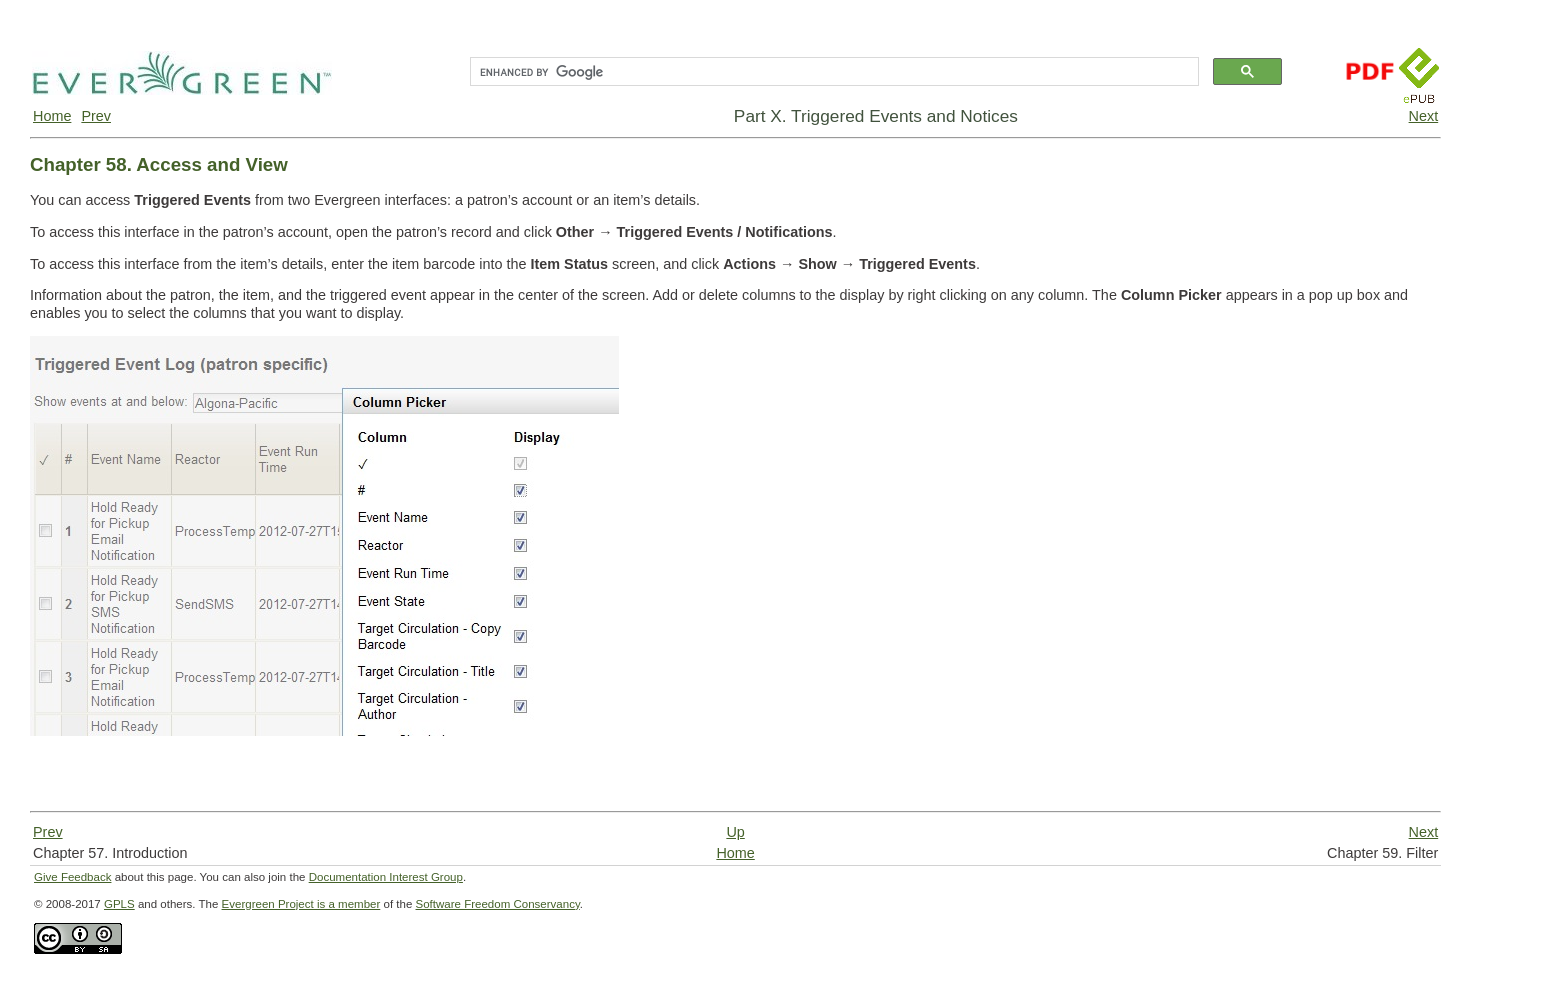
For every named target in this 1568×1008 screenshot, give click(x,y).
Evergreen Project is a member (301, 904)
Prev (96, 116)
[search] (832, 72)
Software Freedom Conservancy (498, 904)
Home (52, 116)
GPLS (119, 904)
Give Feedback (72, 877)
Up (735, 832)
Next (1424, 116)
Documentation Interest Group (386, 877)
